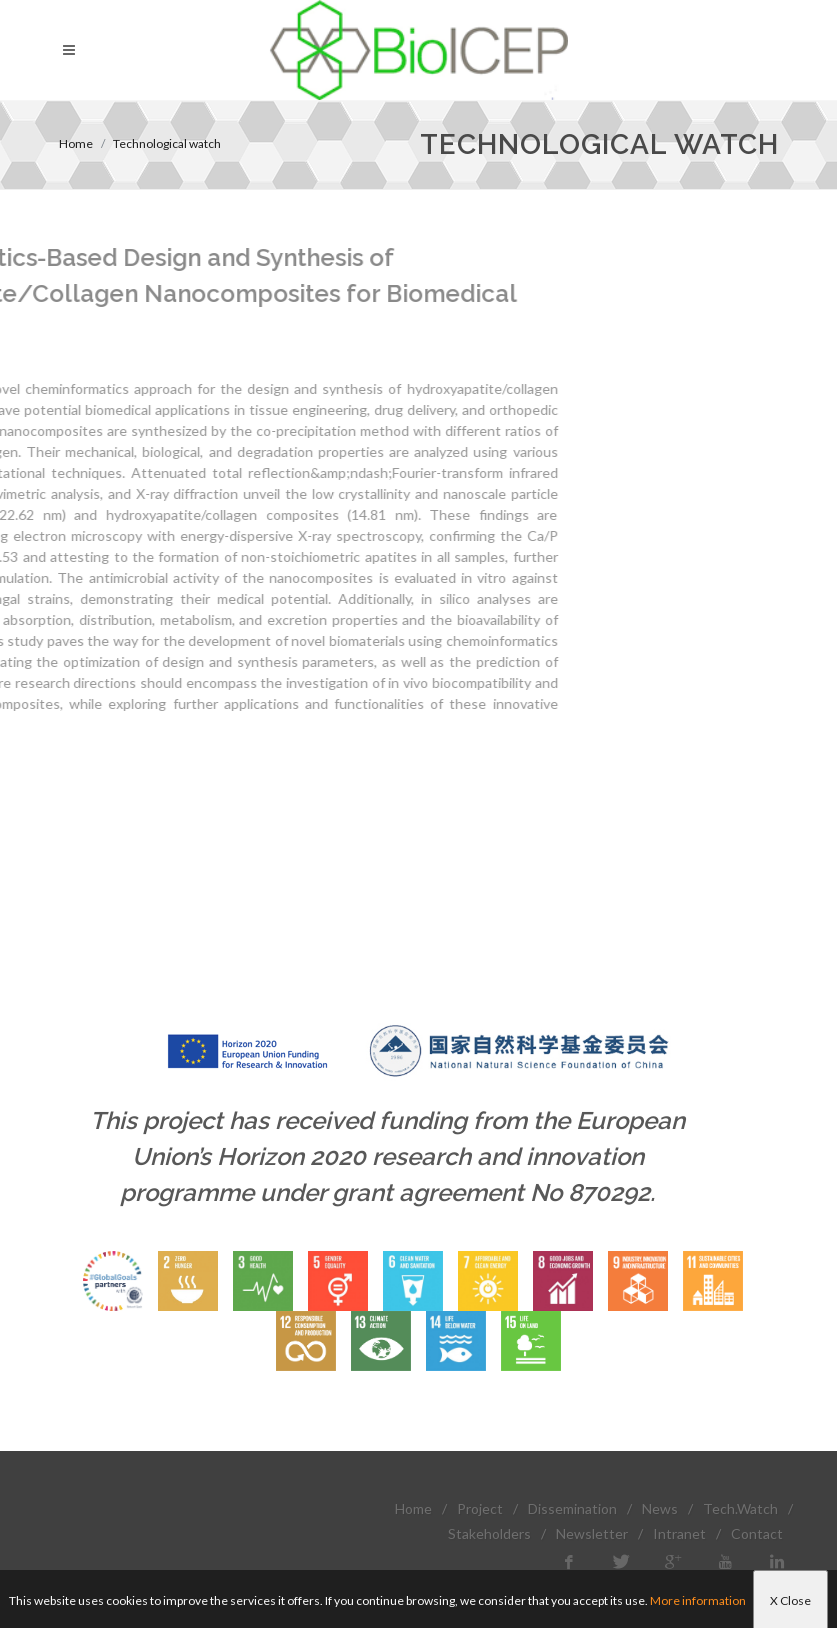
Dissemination (572, 1508)
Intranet (679, 1533)
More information (698, 1600)
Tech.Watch (740, 1508)
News (660, 1508)
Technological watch (167, 143)
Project (480, 1508)
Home (76, 143)
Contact (757, 1533)
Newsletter (592, 1533)
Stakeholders (489, 1533)
